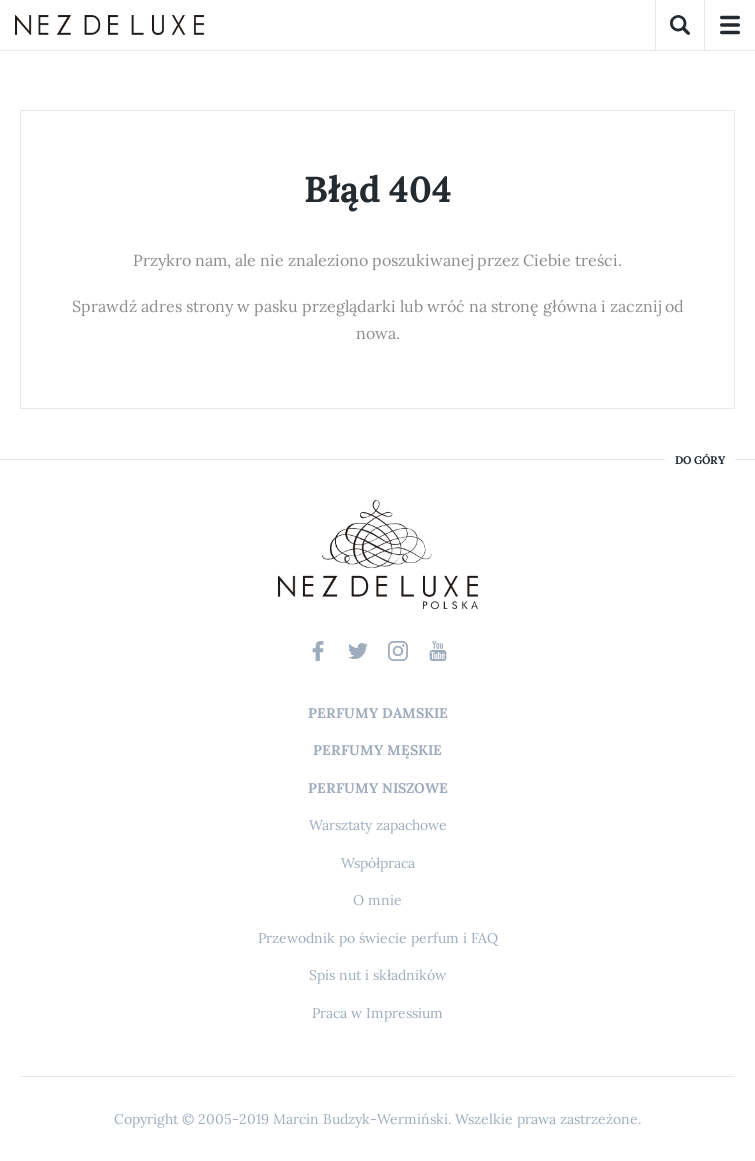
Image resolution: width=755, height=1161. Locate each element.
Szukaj (680, 25)
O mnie (377, 900)
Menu (730, 25)
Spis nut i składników (377, 975)
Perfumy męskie (377, 750)
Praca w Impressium (377, 1013)
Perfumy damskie (378, 713)
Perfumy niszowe (378, 788)
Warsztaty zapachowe (378, 825)
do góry (700, 460)
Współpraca (378, 863)
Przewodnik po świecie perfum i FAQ (378, 938)
